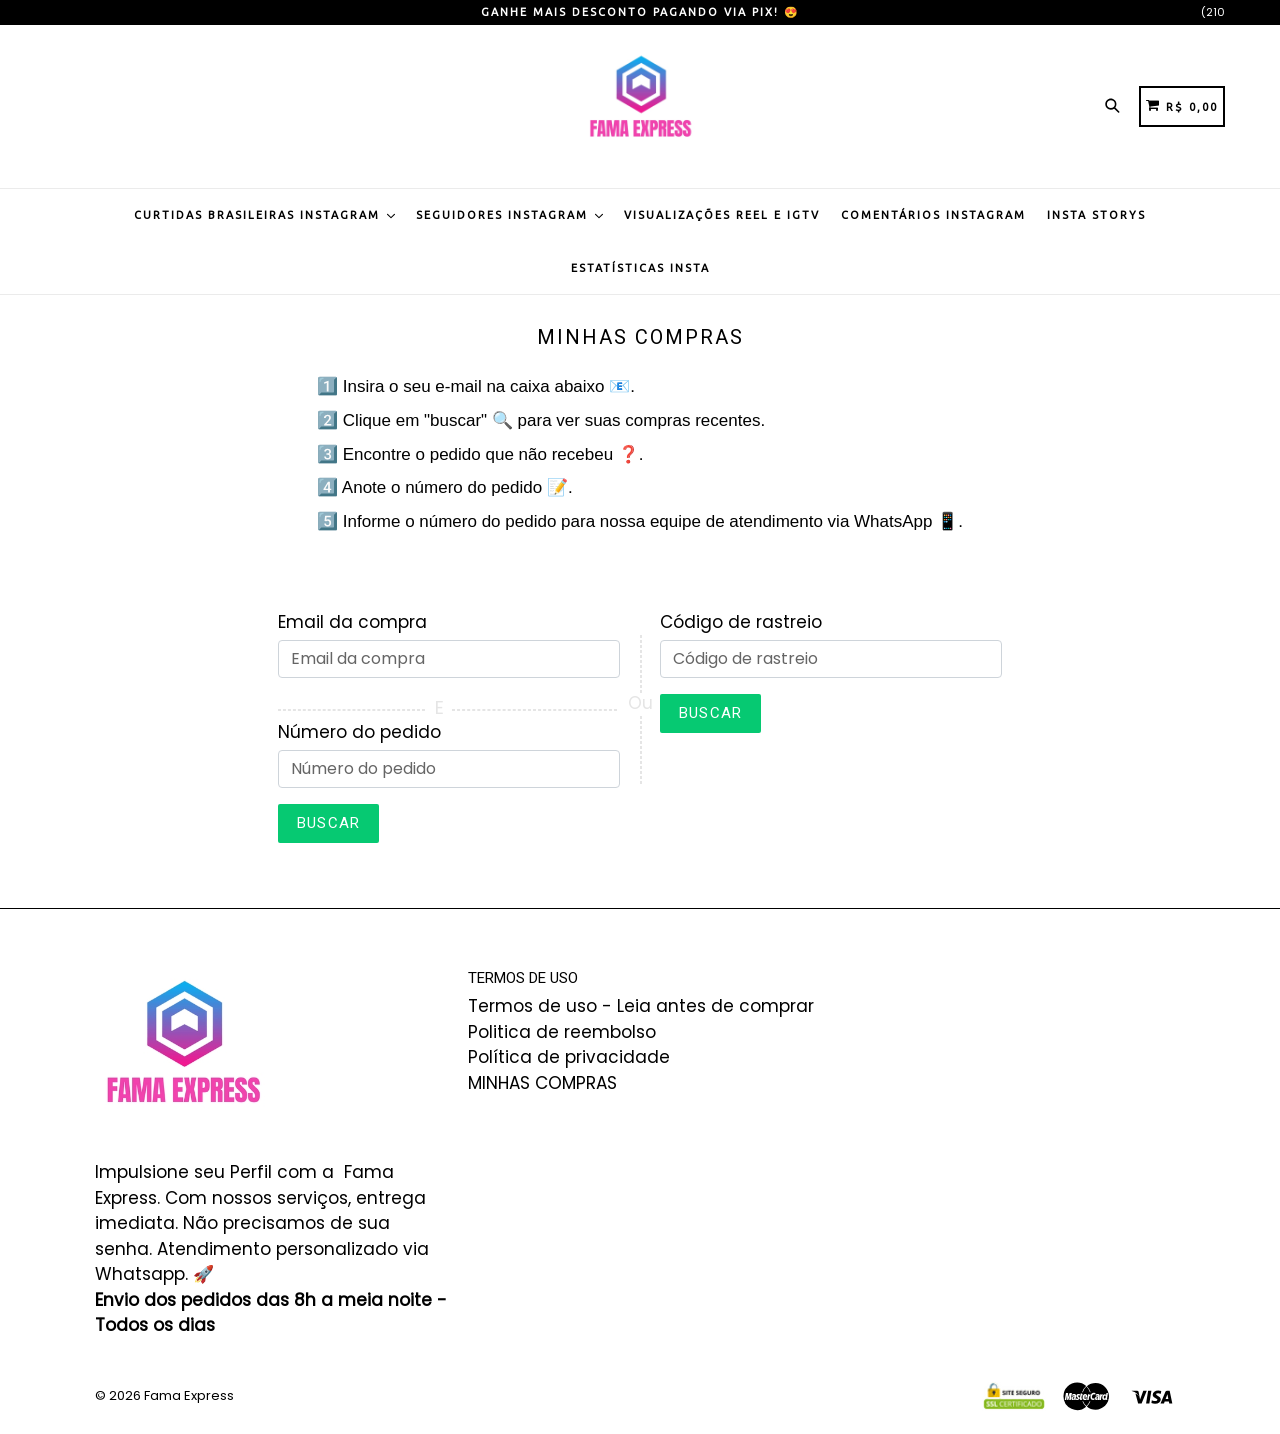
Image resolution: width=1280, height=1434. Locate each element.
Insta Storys (1096, 215)
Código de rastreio (741, 622)
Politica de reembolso (562, 1032)
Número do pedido (359, 732)
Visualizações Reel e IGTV (722, 215)
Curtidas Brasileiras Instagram (264, 215)
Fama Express (189, 1395)
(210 (1213, 12)
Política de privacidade (569, 1057)
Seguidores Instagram (509, 215)
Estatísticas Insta (640, 268)
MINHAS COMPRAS (542, 1083)
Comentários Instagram (933, 215)
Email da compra (352, 622)
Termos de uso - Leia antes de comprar (641, 1006)
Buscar (328, 823)
